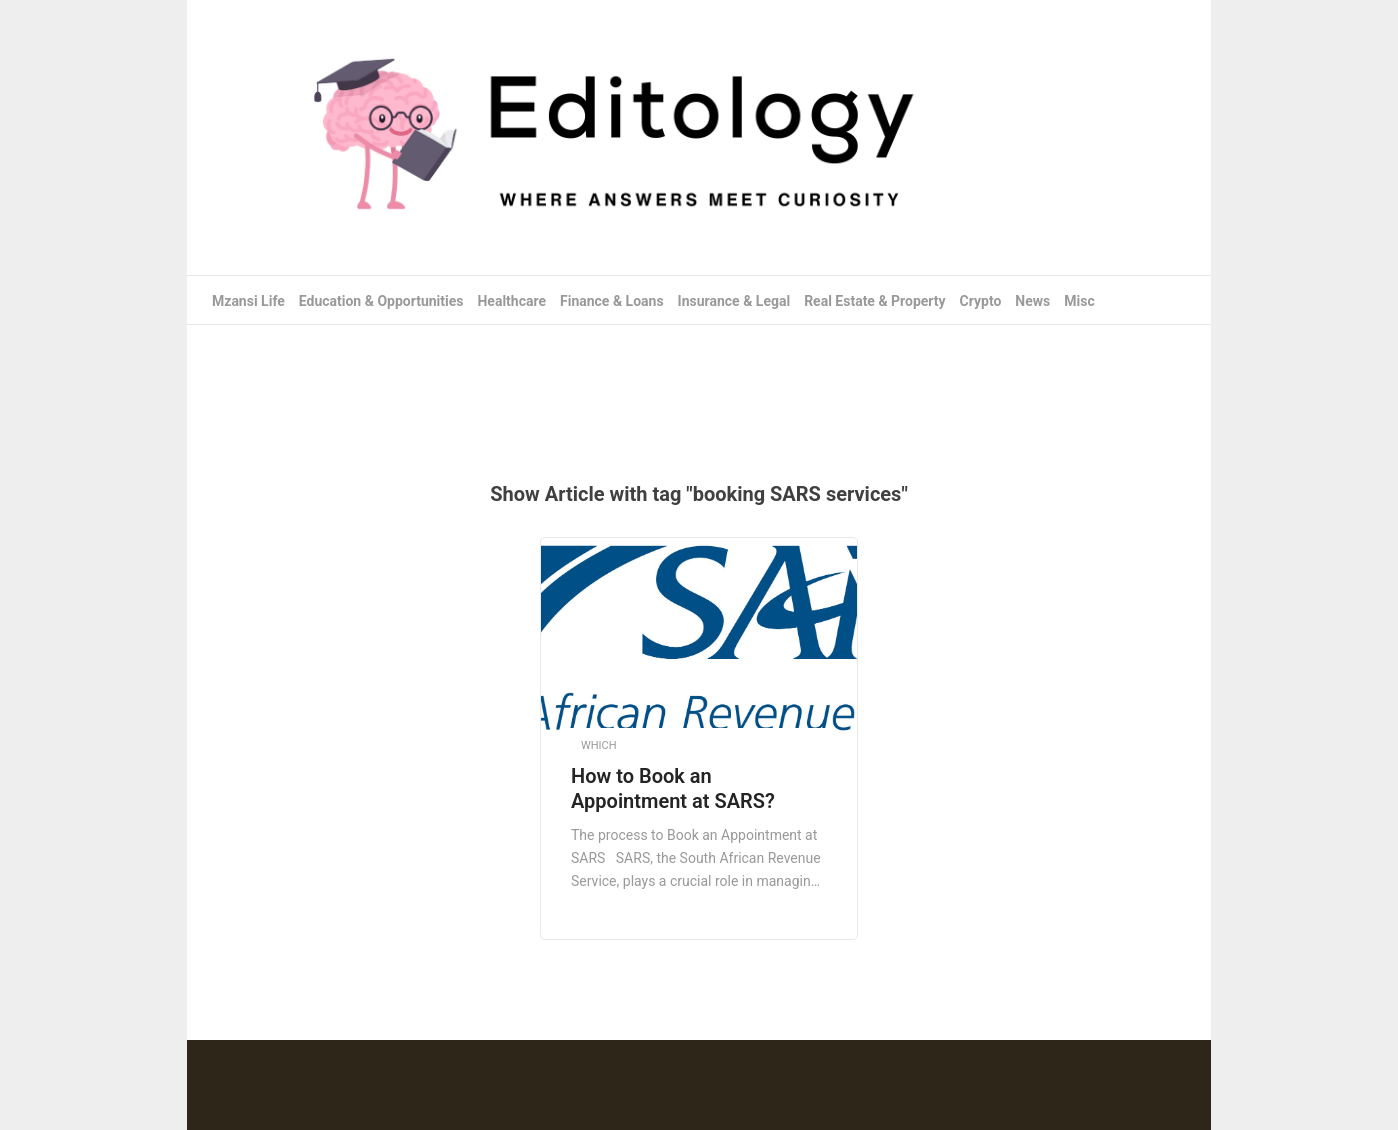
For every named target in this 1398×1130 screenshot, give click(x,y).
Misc (1079, 301)
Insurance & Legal (734, 301)
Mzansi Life (248, 301)
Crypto (981, 301)
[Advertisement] (699, 390)
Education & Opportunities (381, 301)
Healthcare (511, 301)
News (1032, 301)
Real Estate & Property (875, 301)
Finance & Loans (612, 301)
